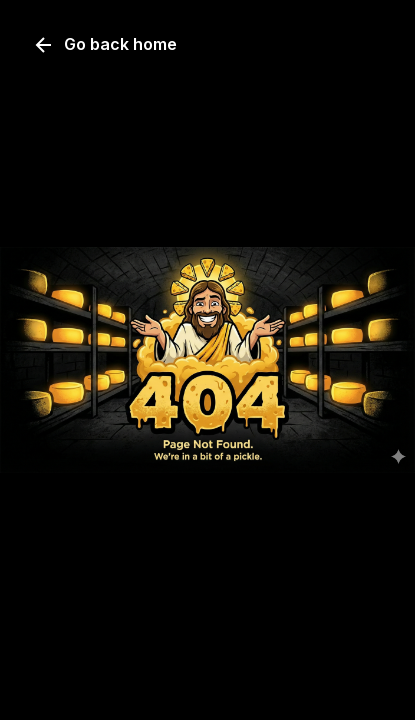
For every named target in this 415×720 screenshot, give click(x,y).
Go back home (104, 45)
